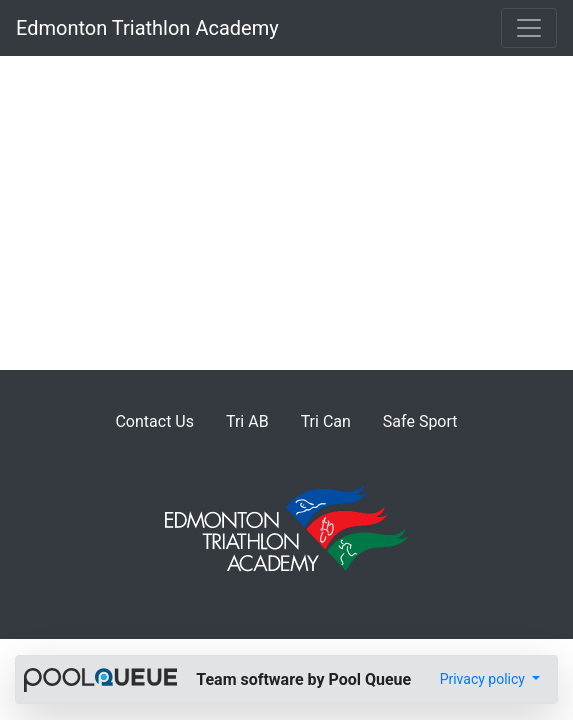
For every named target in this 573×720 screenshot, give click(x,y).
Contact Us (154, 421)
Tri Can (326, 421)
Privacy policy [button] (484, 679)
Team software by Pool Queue (303, 679)
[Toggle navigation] (529, 28)
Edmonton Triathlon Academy (147, 28)
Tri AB (247, 421)
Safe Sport (420, 421)
